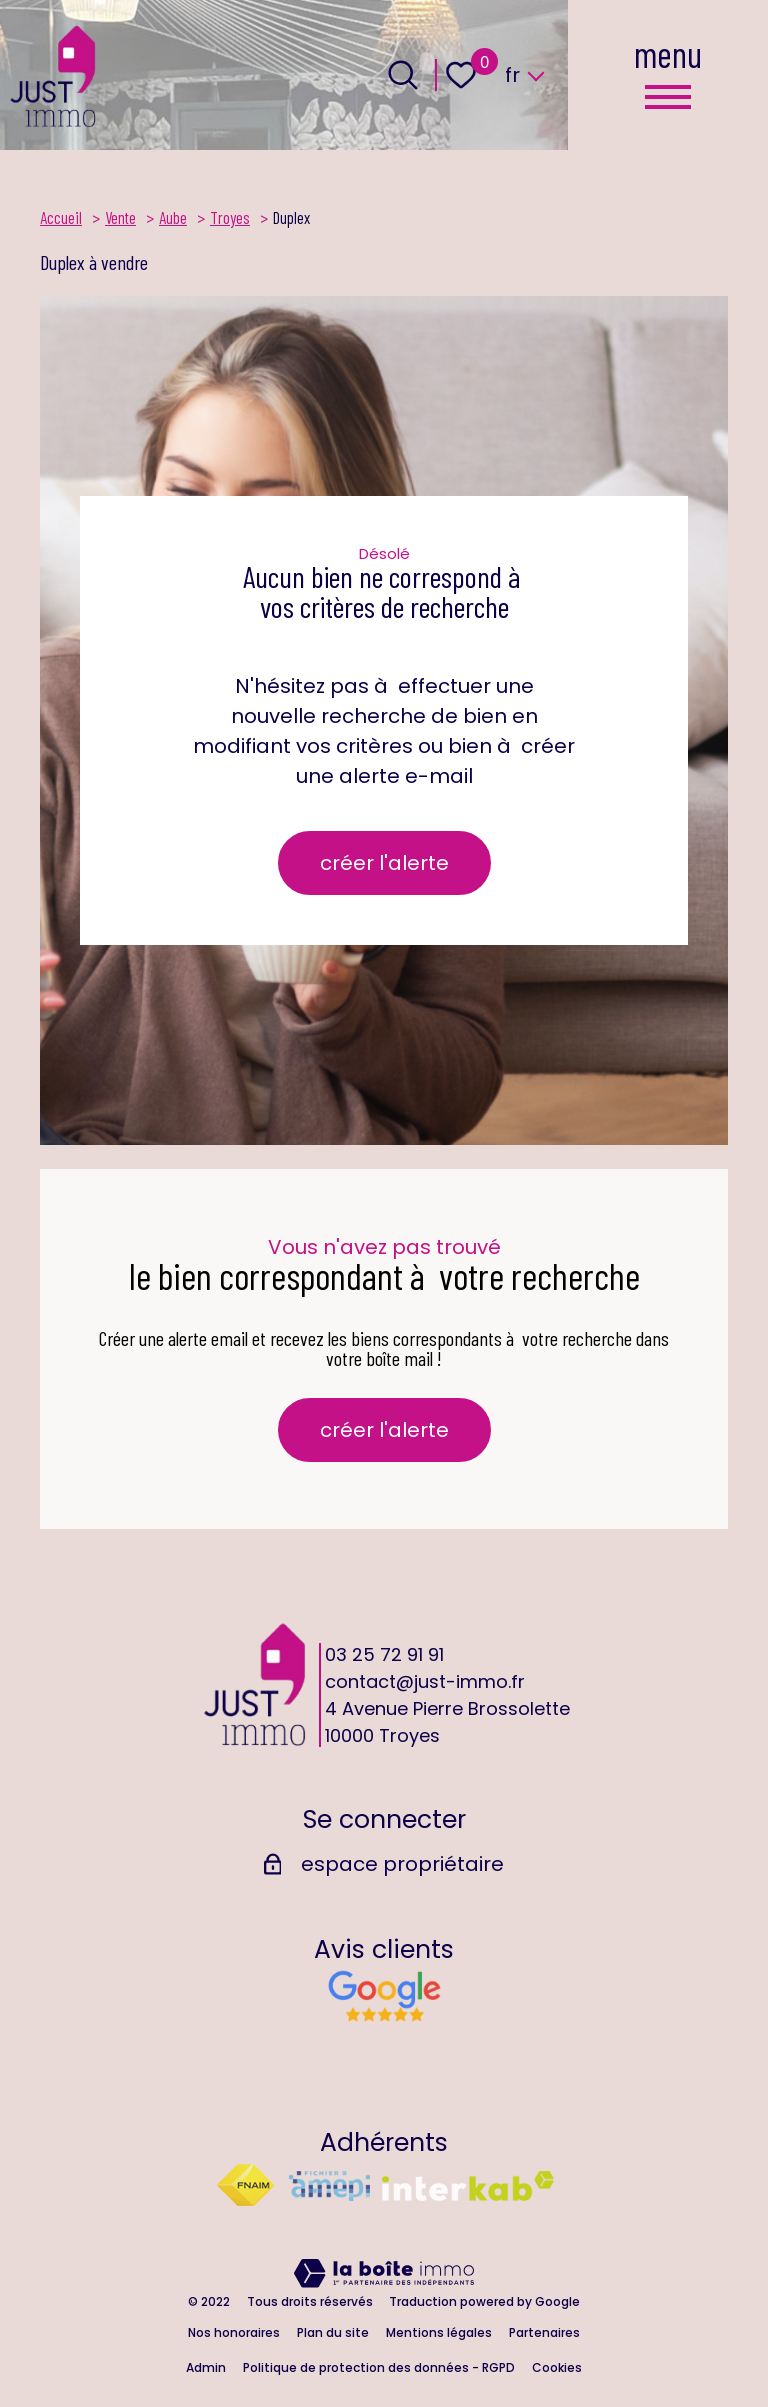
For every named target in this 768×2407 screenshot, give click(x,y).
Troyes (230, 217)
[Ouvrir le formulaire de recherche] (403, 75)
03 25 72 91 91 (384, 1654)
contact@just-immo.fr (425, 1681)
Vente (120, 217)
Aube (173, 217)
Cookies (557, 2367)
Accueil (61, 217)
